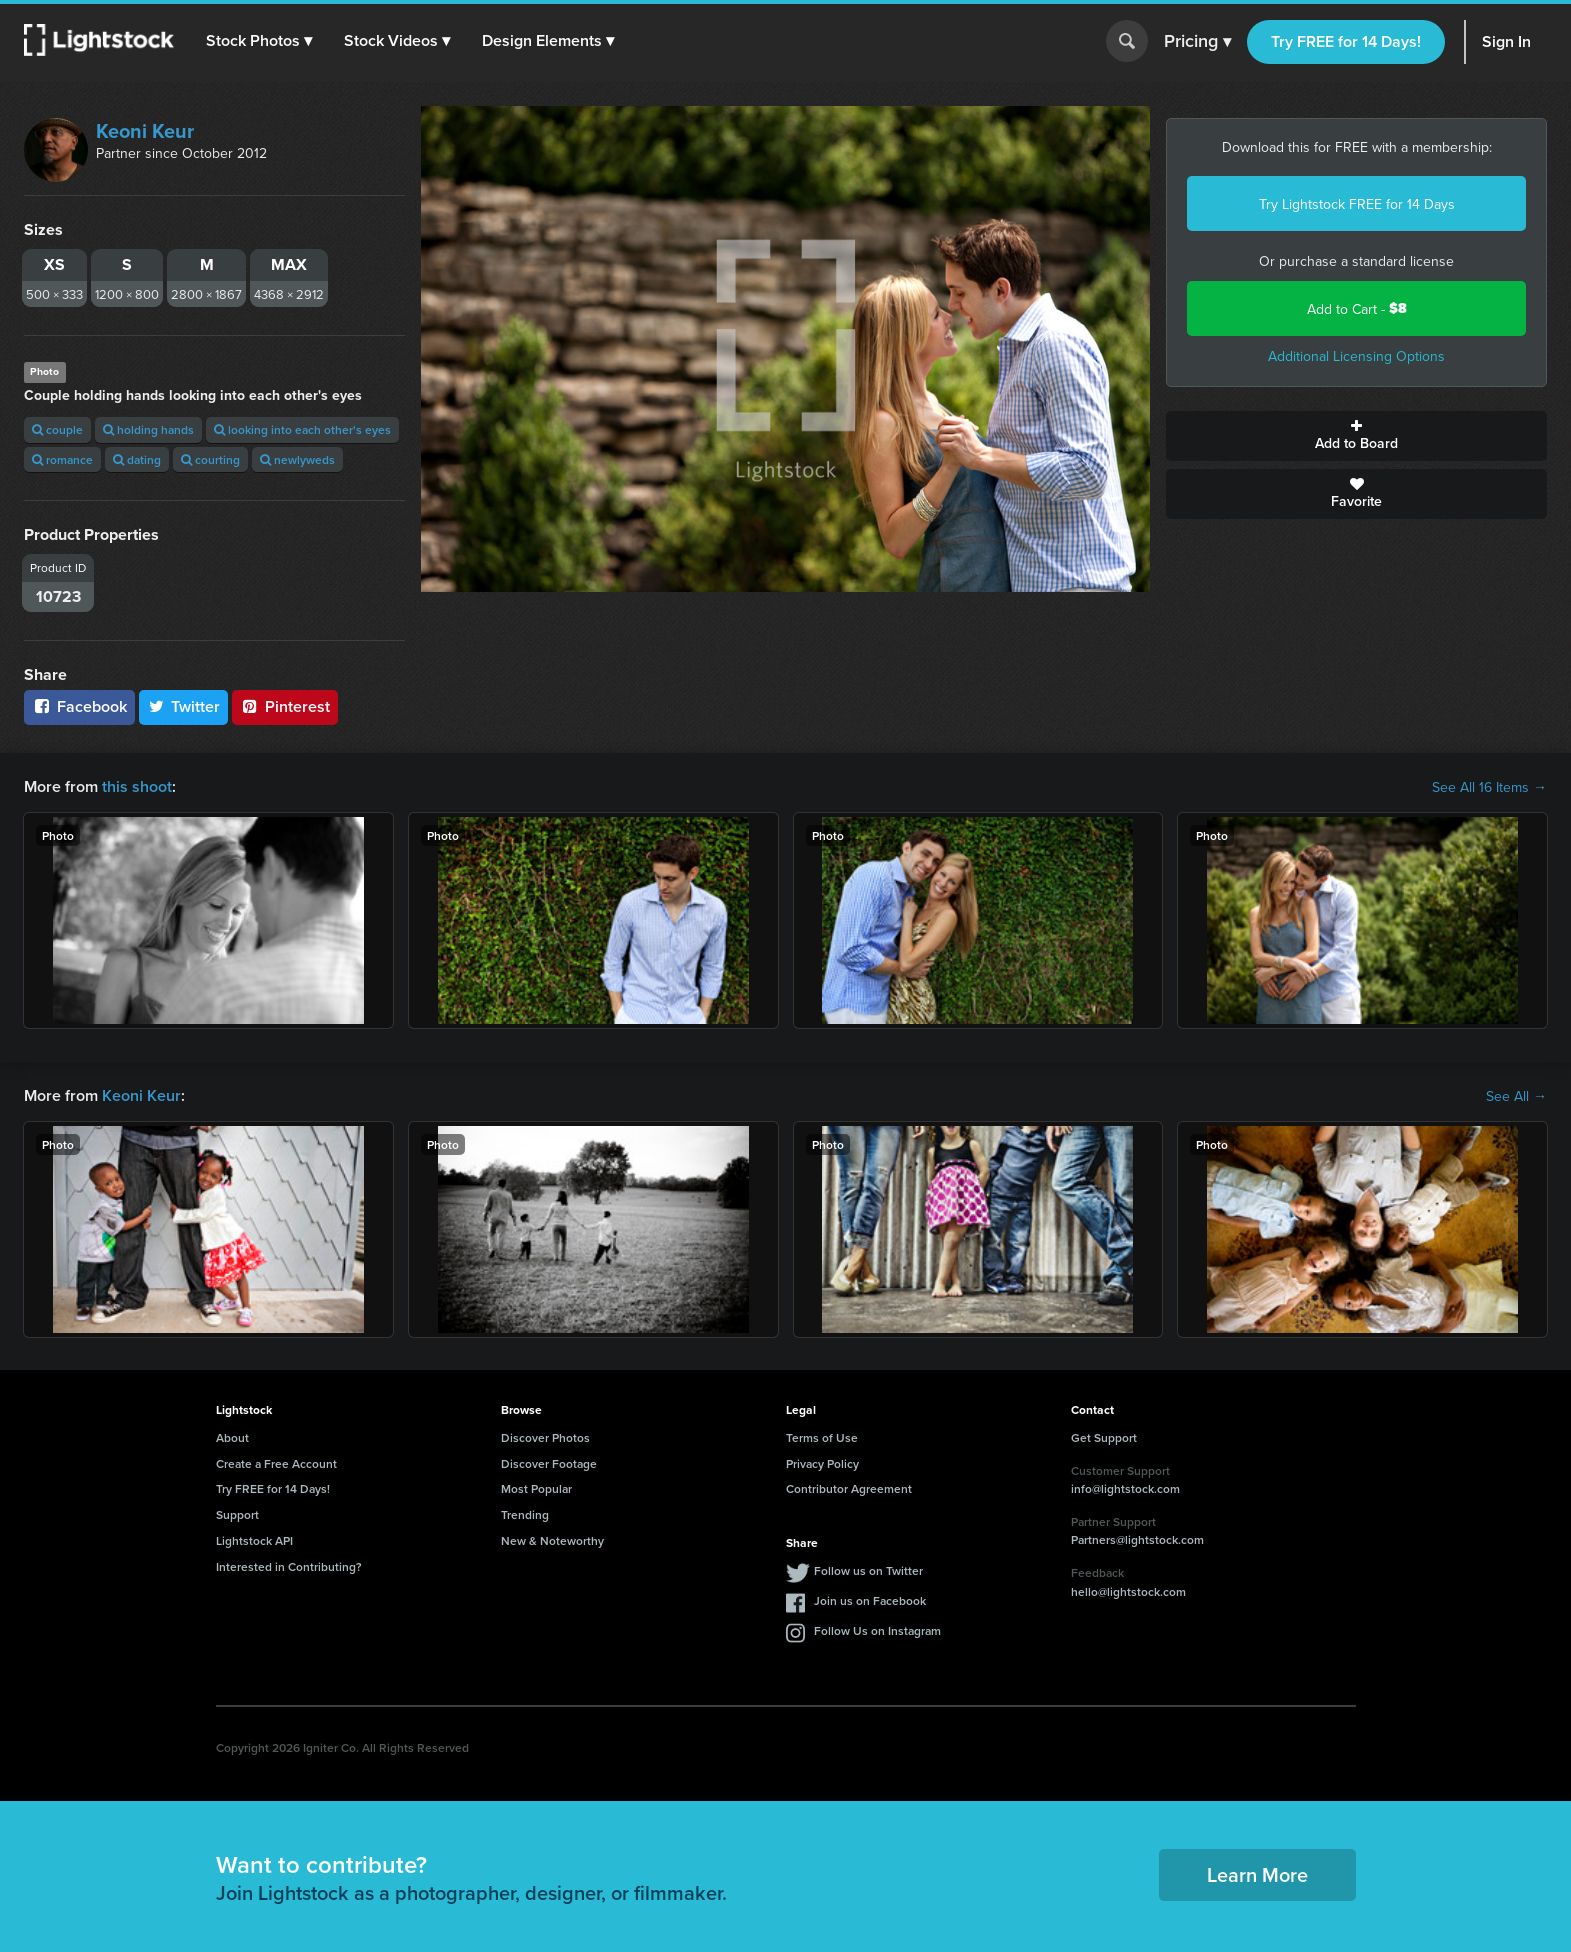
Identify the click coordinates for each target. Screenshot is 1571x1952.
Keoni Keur (145, 130)
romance (62, 459)
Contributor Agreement (849, 1488)
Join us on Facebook (870, 1600)
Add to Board (1356, 436)
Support (237, 1514)
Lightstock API (254, 1540)
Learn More (1257, 1874)
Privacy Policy (822, 1463)
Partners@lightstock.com (1137, 1539)
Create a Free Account (276, 1463)
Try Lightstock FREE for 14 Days (1357, 204)
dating (137, 459)
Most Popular (536, 1488)
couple (57, 429)
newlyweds (297, 459)
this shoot (137, 786)
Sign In (1506, 41)
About (232, 1437)
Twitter (184, 706)
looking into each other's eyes (302, 429)
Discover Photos (545, 1437)
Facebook (79, 706)
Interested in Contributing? (289, 1566)
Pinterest (285, 706)
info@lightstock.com (1125, 1488)
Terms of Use (822, 1437)
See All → (1516, 1096)
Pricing (1197, 42)
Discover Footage (549, 1463)
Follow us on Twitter (868, 1570)
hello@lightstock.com (1128, 1591)
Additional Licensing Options (1356, 356)
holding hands (148, 429)
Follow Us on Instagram (877, 1630)
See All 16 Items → (1489, 787)
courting (210, 459)
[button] (259, 41)
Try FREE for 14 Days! (1346, 41)
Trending (525, 1514)
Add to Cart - (1357, 308)
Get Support (1104, 1437)
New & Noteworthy (552, 1540)
